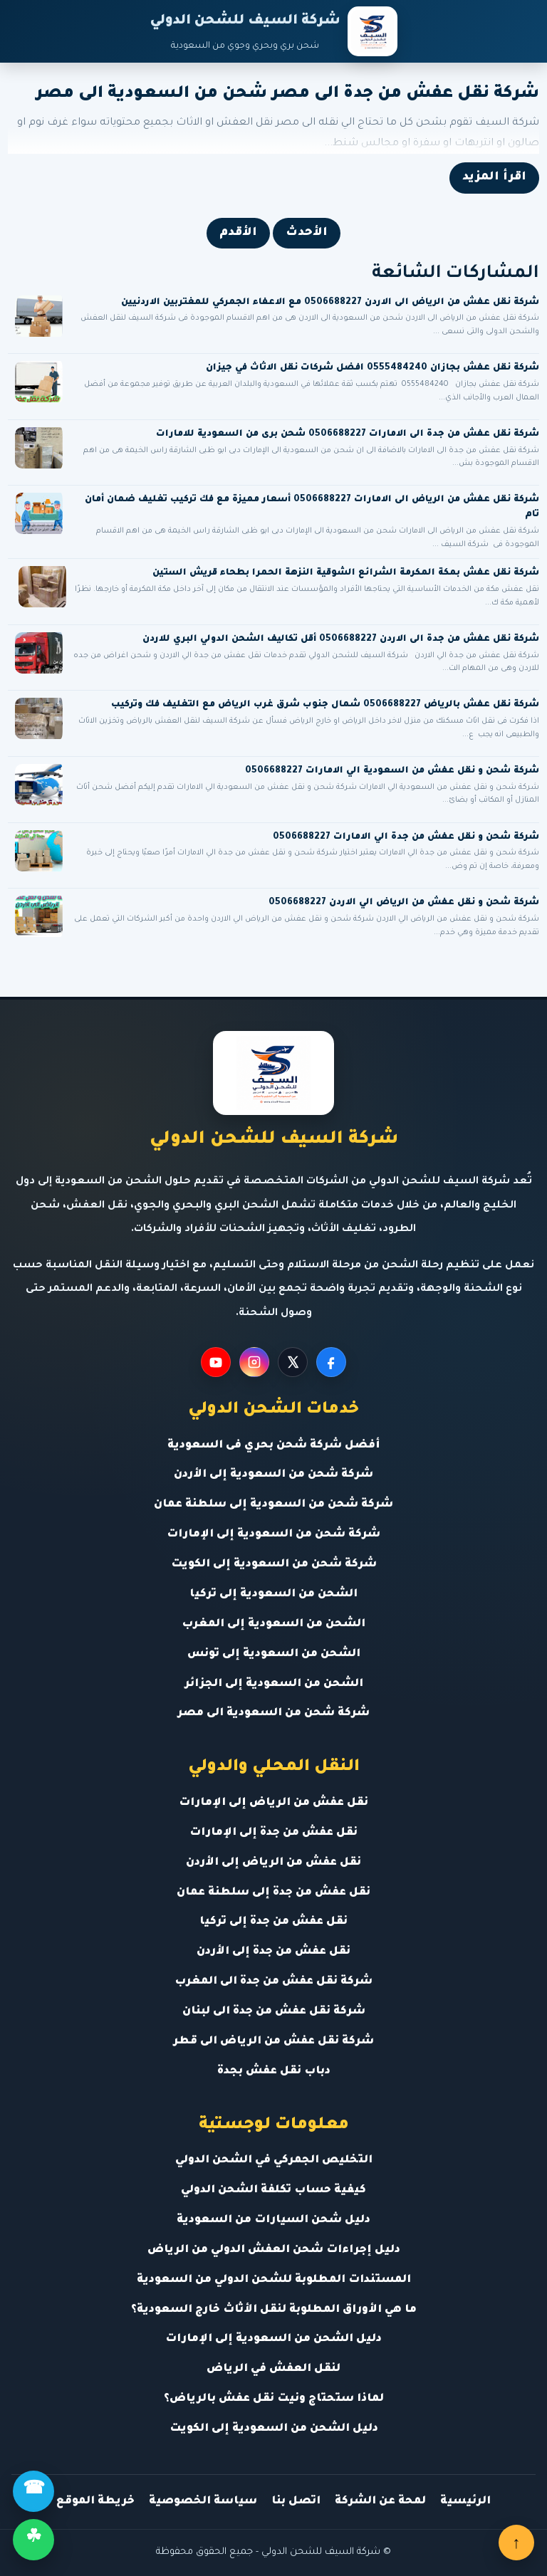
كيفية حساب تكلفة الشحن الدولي (273, 2190)
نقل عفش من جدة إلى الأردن (273, 1952)
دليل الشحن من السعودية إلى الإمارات (273, 2339)
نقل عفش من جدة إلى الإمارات (273, 1833)
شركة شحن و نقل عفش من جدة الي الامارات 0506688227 (406, 837)
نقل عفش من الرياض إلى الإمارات (273, 1803)
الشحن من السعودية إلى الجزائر (273, 1684)
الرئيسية (465, 2502)
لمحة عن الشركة (380, 2502)
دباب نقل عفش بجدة (273, 2071)
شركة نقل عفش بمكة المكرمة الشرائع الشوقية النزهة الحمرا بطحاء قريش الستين (345, 573)
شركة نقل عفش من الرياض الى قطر (273, 2042)
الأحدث (307, 232)
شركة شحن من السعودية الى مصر (273, 1713)
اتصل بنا (296, 2502)
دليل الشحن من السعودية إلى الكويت (274, 2429)
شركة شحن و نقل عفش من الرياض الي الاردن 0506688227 (404, 903)
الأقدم (238, 232)
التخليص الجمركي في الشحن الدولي (274, 2160)
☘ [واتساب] (33, 2539)
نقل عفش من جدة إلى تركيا (273, 1922)
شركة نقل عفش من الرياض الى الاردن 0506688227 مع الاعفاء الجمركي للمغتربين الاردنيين (330, 303)
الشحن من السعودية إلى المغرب (273, 1624)
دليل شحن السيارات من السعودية (273, 2220)
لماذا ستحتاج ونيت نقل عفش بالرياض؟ (274, 2399)
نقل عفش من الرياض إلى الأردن (273, 1863)
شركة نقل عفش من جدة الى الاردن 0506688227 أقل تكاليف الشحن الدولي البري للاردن (340, 639)
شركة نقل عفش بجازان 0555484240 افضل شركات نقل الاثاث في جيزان (372, 368)
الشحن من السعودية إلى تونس (273, 1654)
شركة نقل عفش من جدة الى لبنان (273, 2012)
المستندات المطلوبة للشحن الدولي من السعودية (274, 2280)
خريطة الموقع (95, 2502)
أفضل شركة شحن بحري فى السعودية (273, 1446)
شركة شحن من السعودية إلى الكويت (274, 1565)
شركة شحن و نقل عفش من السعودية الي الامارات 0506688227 (392, 771)
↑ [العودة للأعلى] (516, 2542)
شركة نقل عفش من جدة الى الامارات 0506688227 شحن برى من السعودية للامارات (347, 434)
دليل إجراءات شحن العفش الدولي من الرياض (273, 2250)
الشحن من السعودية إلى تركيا (273, 1594)
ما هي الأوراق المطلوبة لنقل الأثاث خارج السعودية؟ (274, 2310)
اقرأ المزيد (494, 177)
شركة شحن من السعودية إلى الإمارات (273, 1535)
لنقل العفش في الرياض (273, 2369)
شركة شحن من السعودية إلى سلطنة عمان (273, 1505)
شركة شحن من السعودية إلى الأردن (273, 1475)
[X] (293, 1362)
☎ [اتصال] (34, 2491)
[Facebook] (331, 1362)
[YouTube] (216, 1362)
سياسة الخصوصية (203, 2502)
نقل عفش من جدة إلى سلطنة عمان (273, 1893)
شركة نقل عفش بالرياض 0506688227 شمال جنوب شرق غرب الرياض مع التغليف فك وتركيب (325, 705)
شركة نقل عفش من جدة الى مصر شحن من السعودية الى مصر (287, 94)
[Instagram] (254, 1362)
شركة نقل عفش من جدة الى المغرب (273, 1982)
